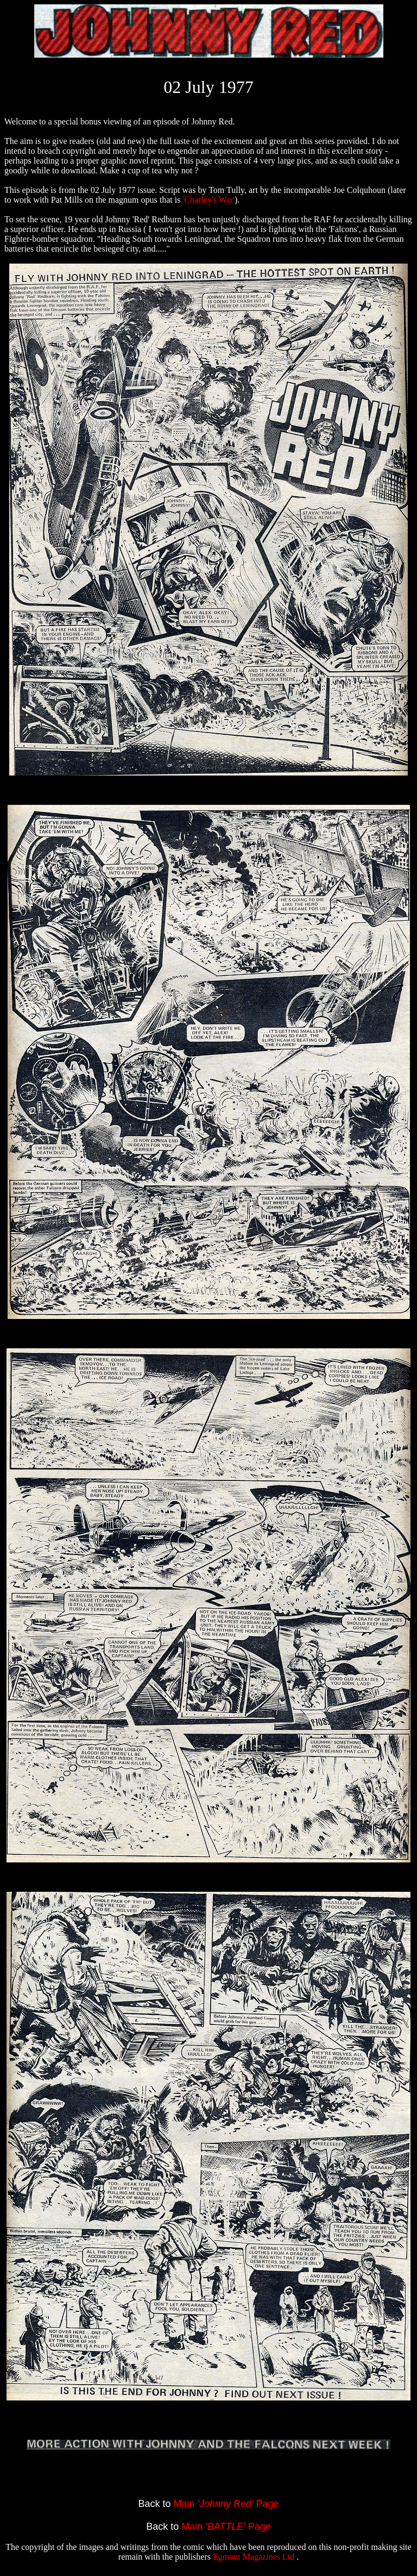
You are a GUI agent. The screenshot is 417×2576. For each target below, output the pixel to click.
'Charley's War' (208, 199)
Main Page (226, 2503)
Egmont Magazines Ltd (254, 2556)
